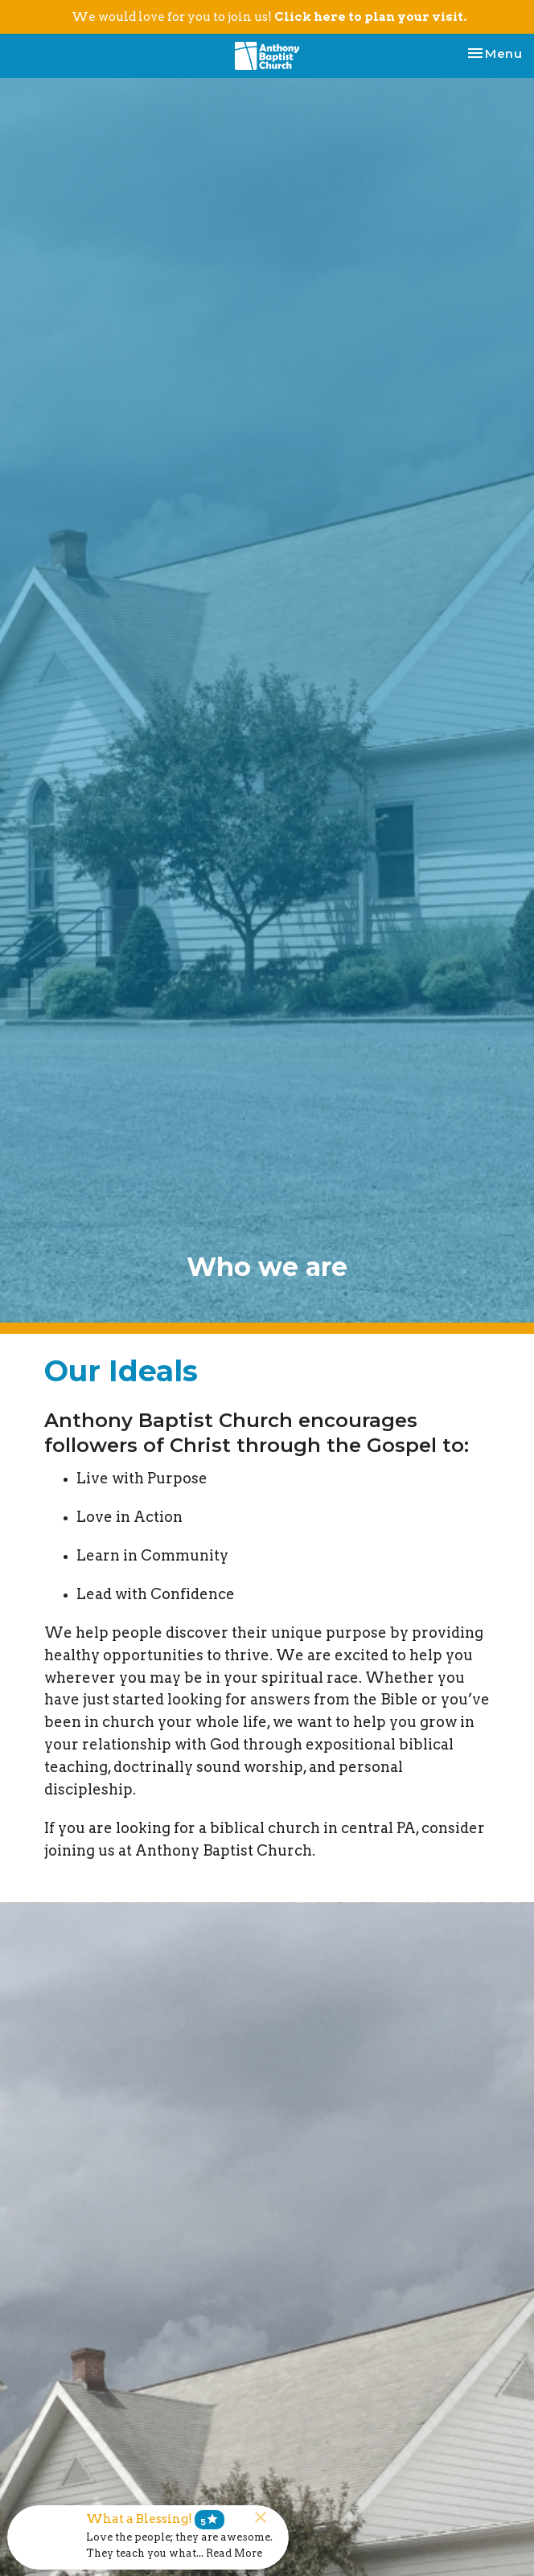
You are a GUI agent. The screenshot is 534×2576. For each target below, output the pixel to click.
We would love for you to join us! (269, 17)
